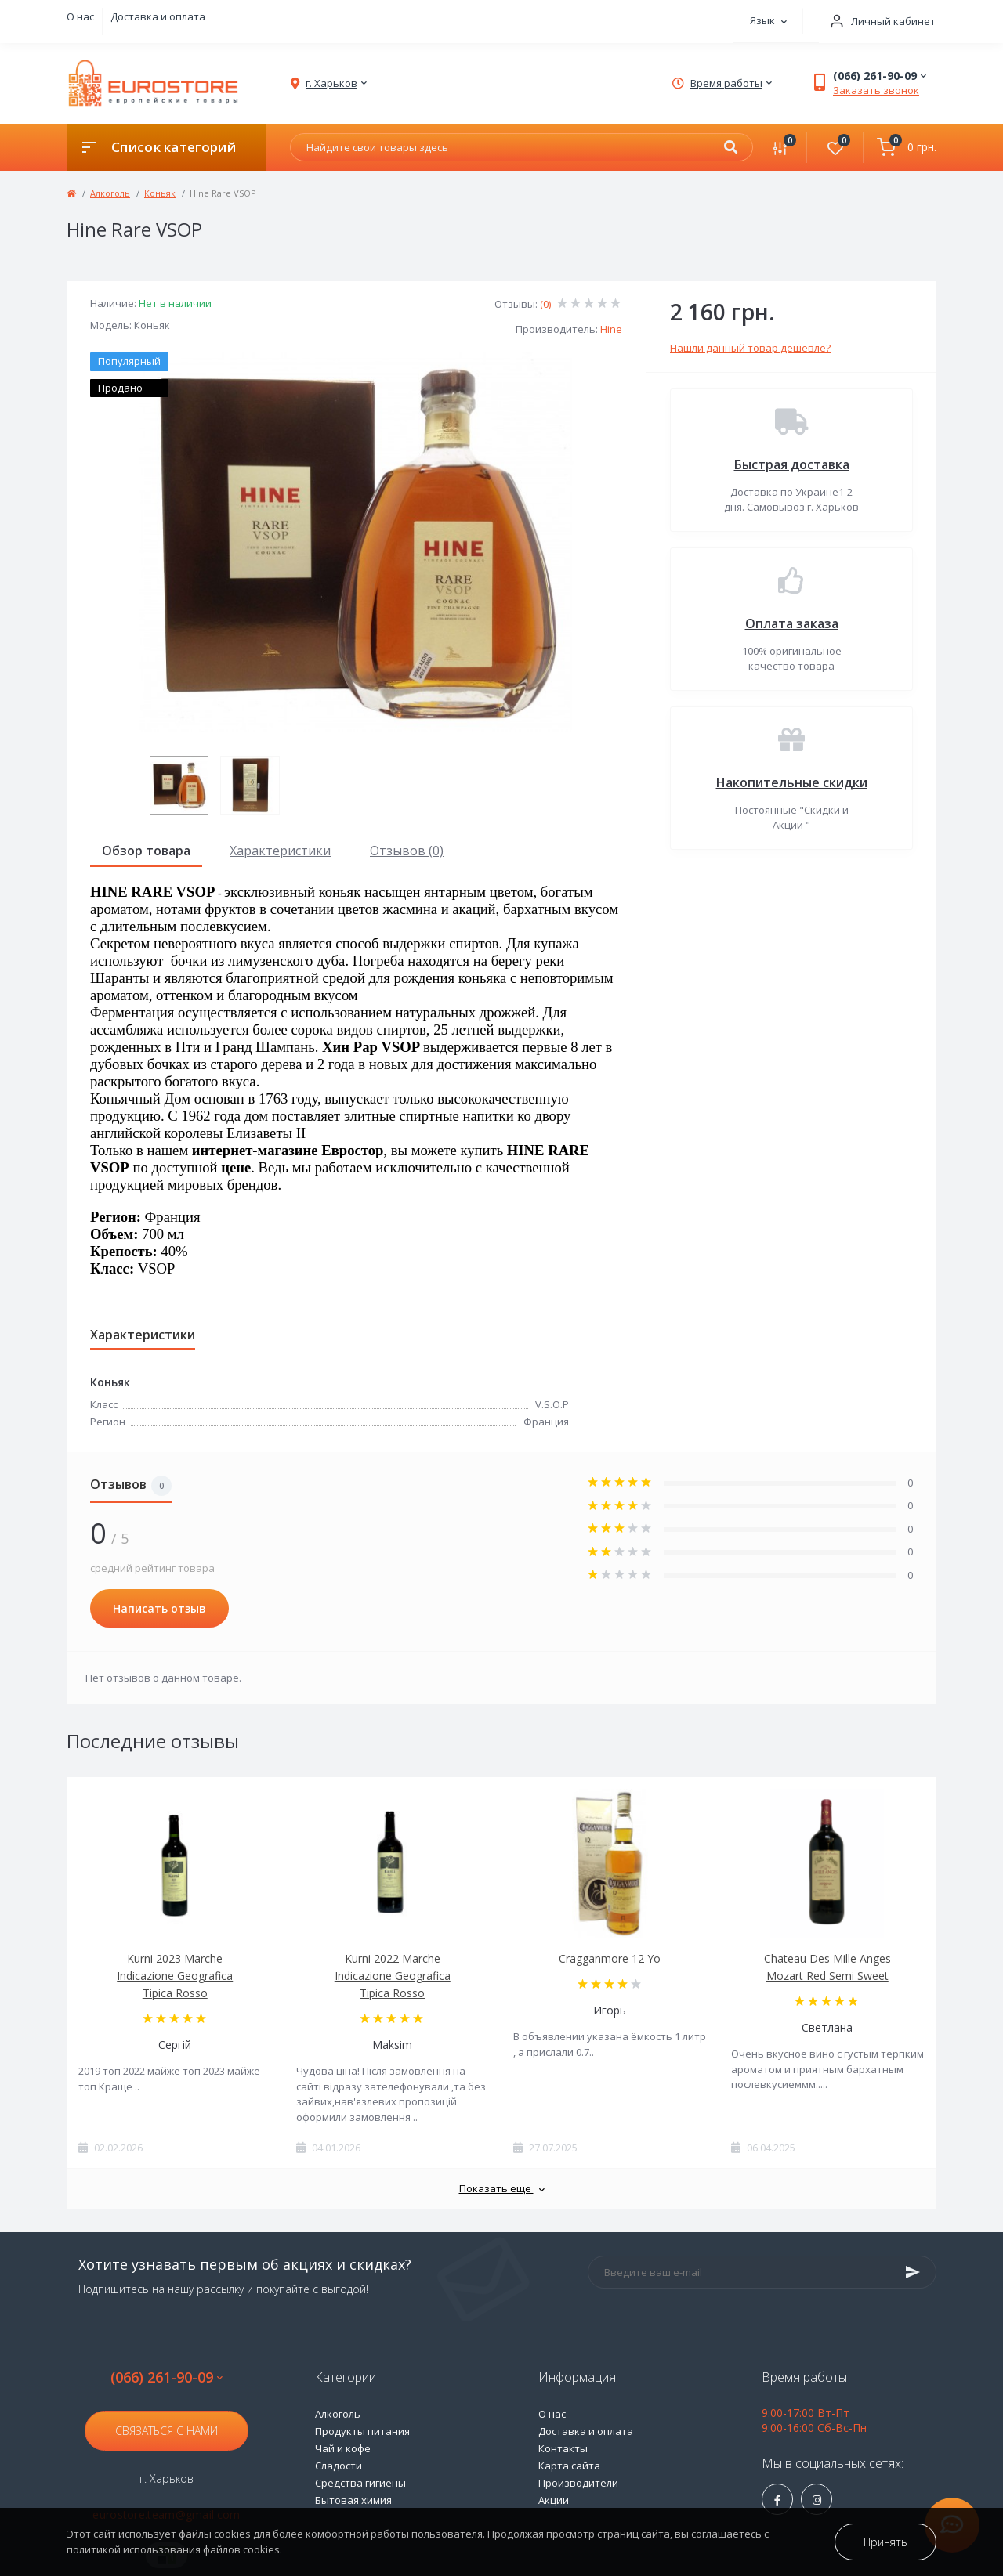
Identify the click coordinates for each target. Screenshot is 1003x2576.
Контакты (563, 2448)
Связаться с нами (166, 2430)
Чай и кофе (343, 2448)
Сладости (338, 2466)
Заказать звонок (876, 90)
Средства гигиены (360, 2483)
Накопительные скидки (791, 782)
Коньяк (160, 193)
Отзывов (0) (407, 850)
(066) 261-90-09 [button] (166, 2377)
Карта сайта (569, 2466)
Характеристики (280, 850)
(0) (545, 304)
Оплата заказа (791, 623)
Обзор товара (146, 850)
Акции (553, 2500)
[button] (877, 21)
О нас (80, 16)
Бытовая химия (353, 2500)
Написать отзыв (159, 1608)
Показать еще (502, 2188)
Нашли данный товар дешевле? (750, 348)
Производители (578, 2483)
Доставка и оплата (157, 16)
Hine (611, 329)
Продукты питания (362, 2431)
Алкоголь (110, 193)
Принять (885, 2541)
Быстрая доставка (791, 464)
